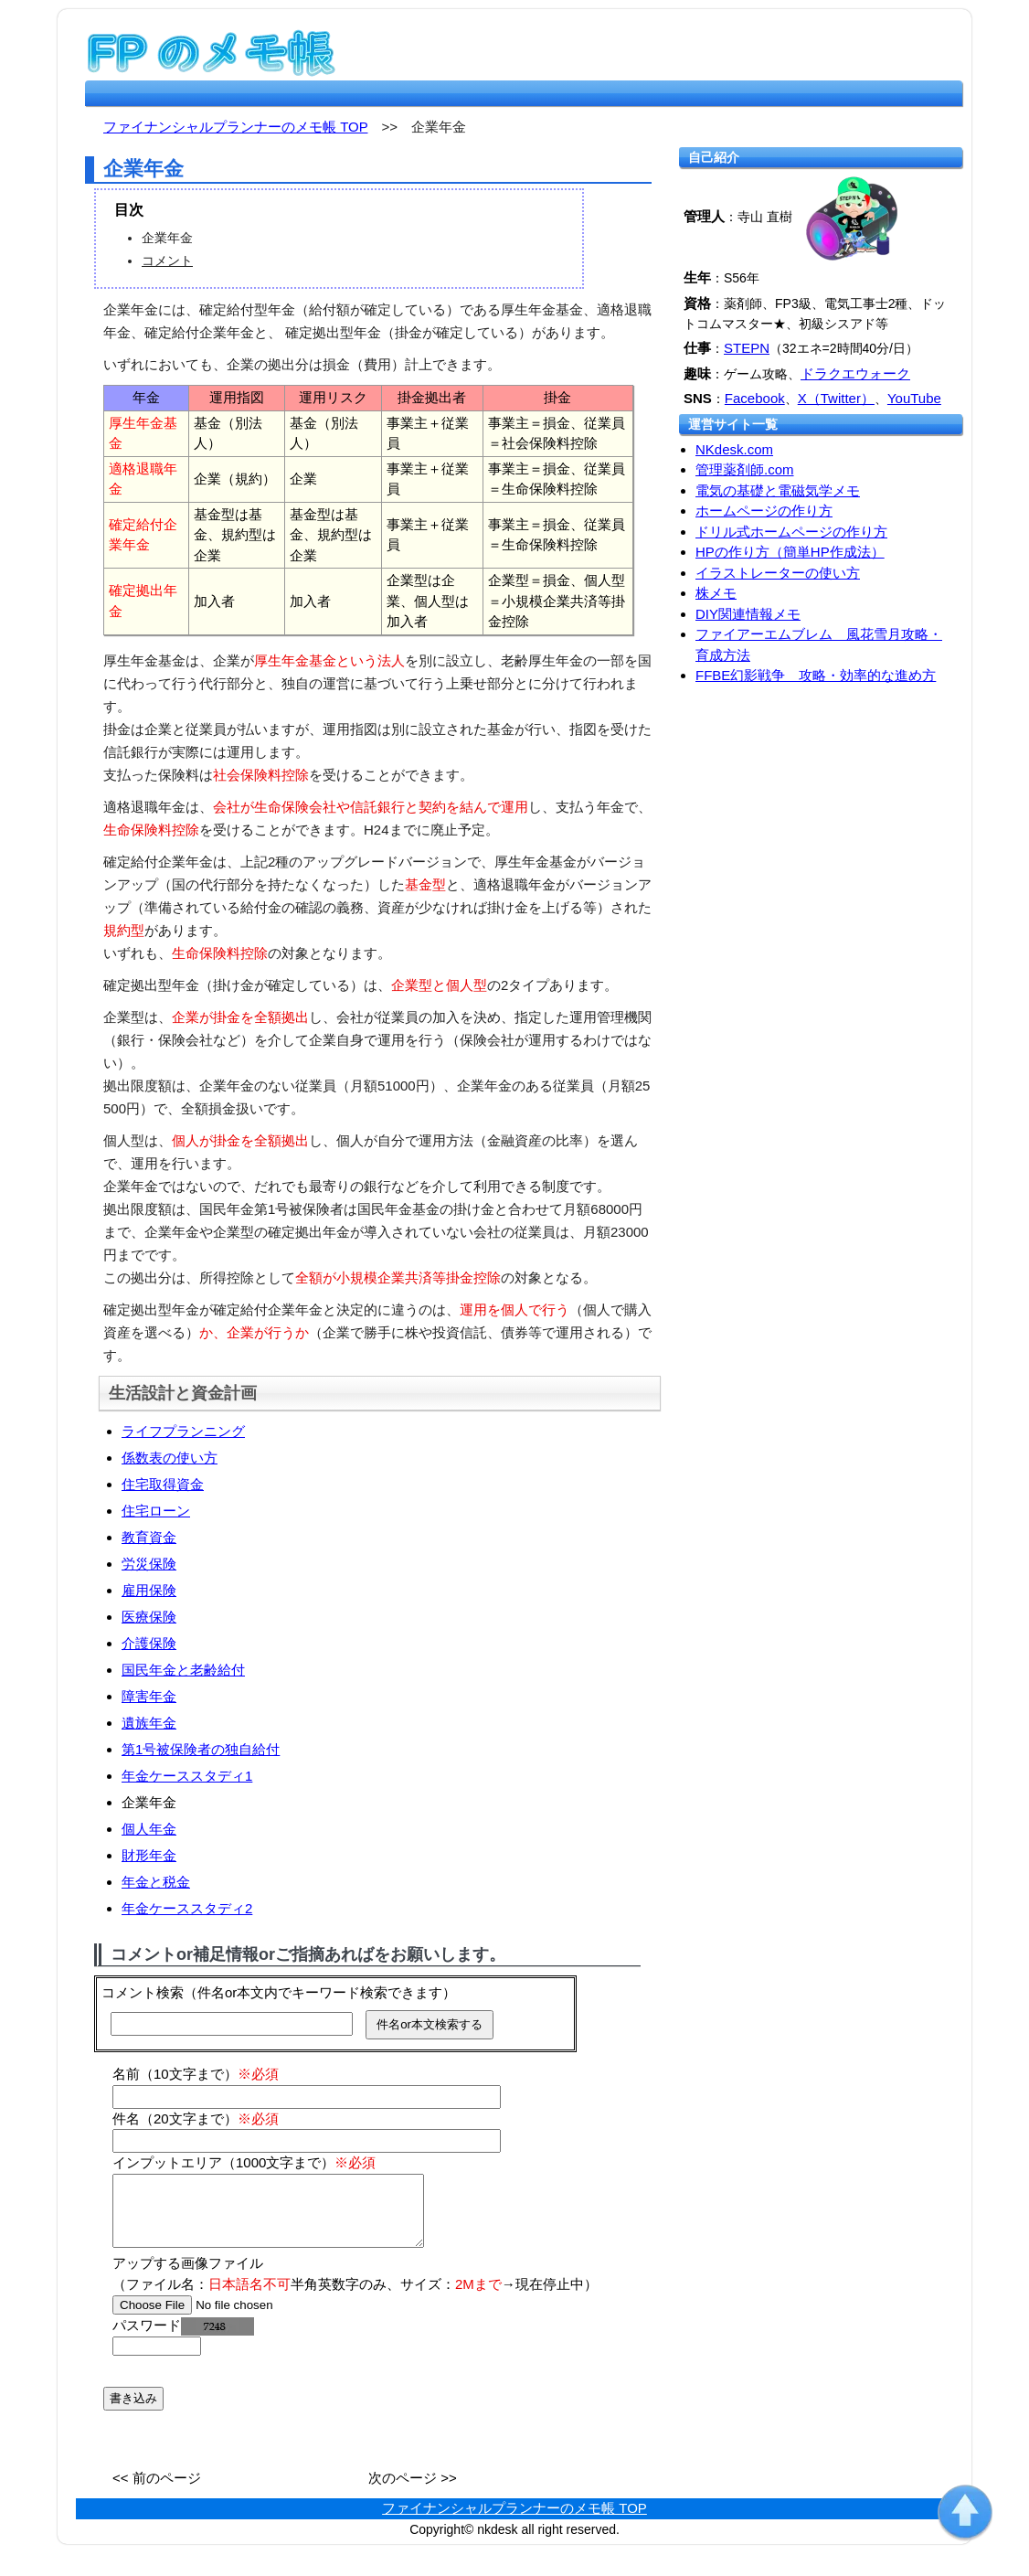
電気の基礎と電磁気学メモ (777, 490)
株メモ (716, 593)
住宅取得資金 (163, 1484)
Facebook (755, 398)
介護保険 (149, 1643)
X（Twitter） (836, 398)
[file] (228, 2318)
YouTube (914, 398)
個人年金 (149, 1828)
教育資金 (149, 1537)
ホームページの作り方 (764, 510)
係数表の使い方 (169, 1457)
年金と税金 (156, 1881)
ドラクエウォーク (855, 373)
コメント (167, 260)
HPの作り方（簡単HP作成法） (790, 551)
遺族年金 (149, 1722)
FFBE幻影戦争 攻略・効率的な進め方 (815, 675)
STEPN (746, 348)
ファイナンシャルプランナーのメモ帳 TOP (514, 2521)
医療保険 (149, 1616)
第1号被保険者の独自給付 (201, 1749)
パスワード (183, 2339)
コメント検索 (142, 1992)
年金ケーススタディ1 (187, 1775)
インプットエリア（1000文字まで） (244, 2162)
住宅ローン (156, 1510)
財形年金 (149, 1855)
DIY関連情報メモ (748, 614)
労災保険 (149, 1563)
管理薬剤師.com (744, 469)
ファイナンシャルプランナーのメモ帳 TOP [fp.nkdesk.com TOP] (235, 126)
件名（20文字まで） (195, 2118)
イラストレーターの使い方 (777, 572)
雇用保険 (149, 1590)
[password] (156, 2359)
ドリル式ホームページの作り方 (791, 531)
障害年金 (149, 1696)
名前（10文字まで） (195, 2073)
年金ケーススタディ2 (187, 1908)
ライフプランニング (183, 1431)
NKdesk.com (734, 449)
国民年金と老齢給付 (183, 1669)
